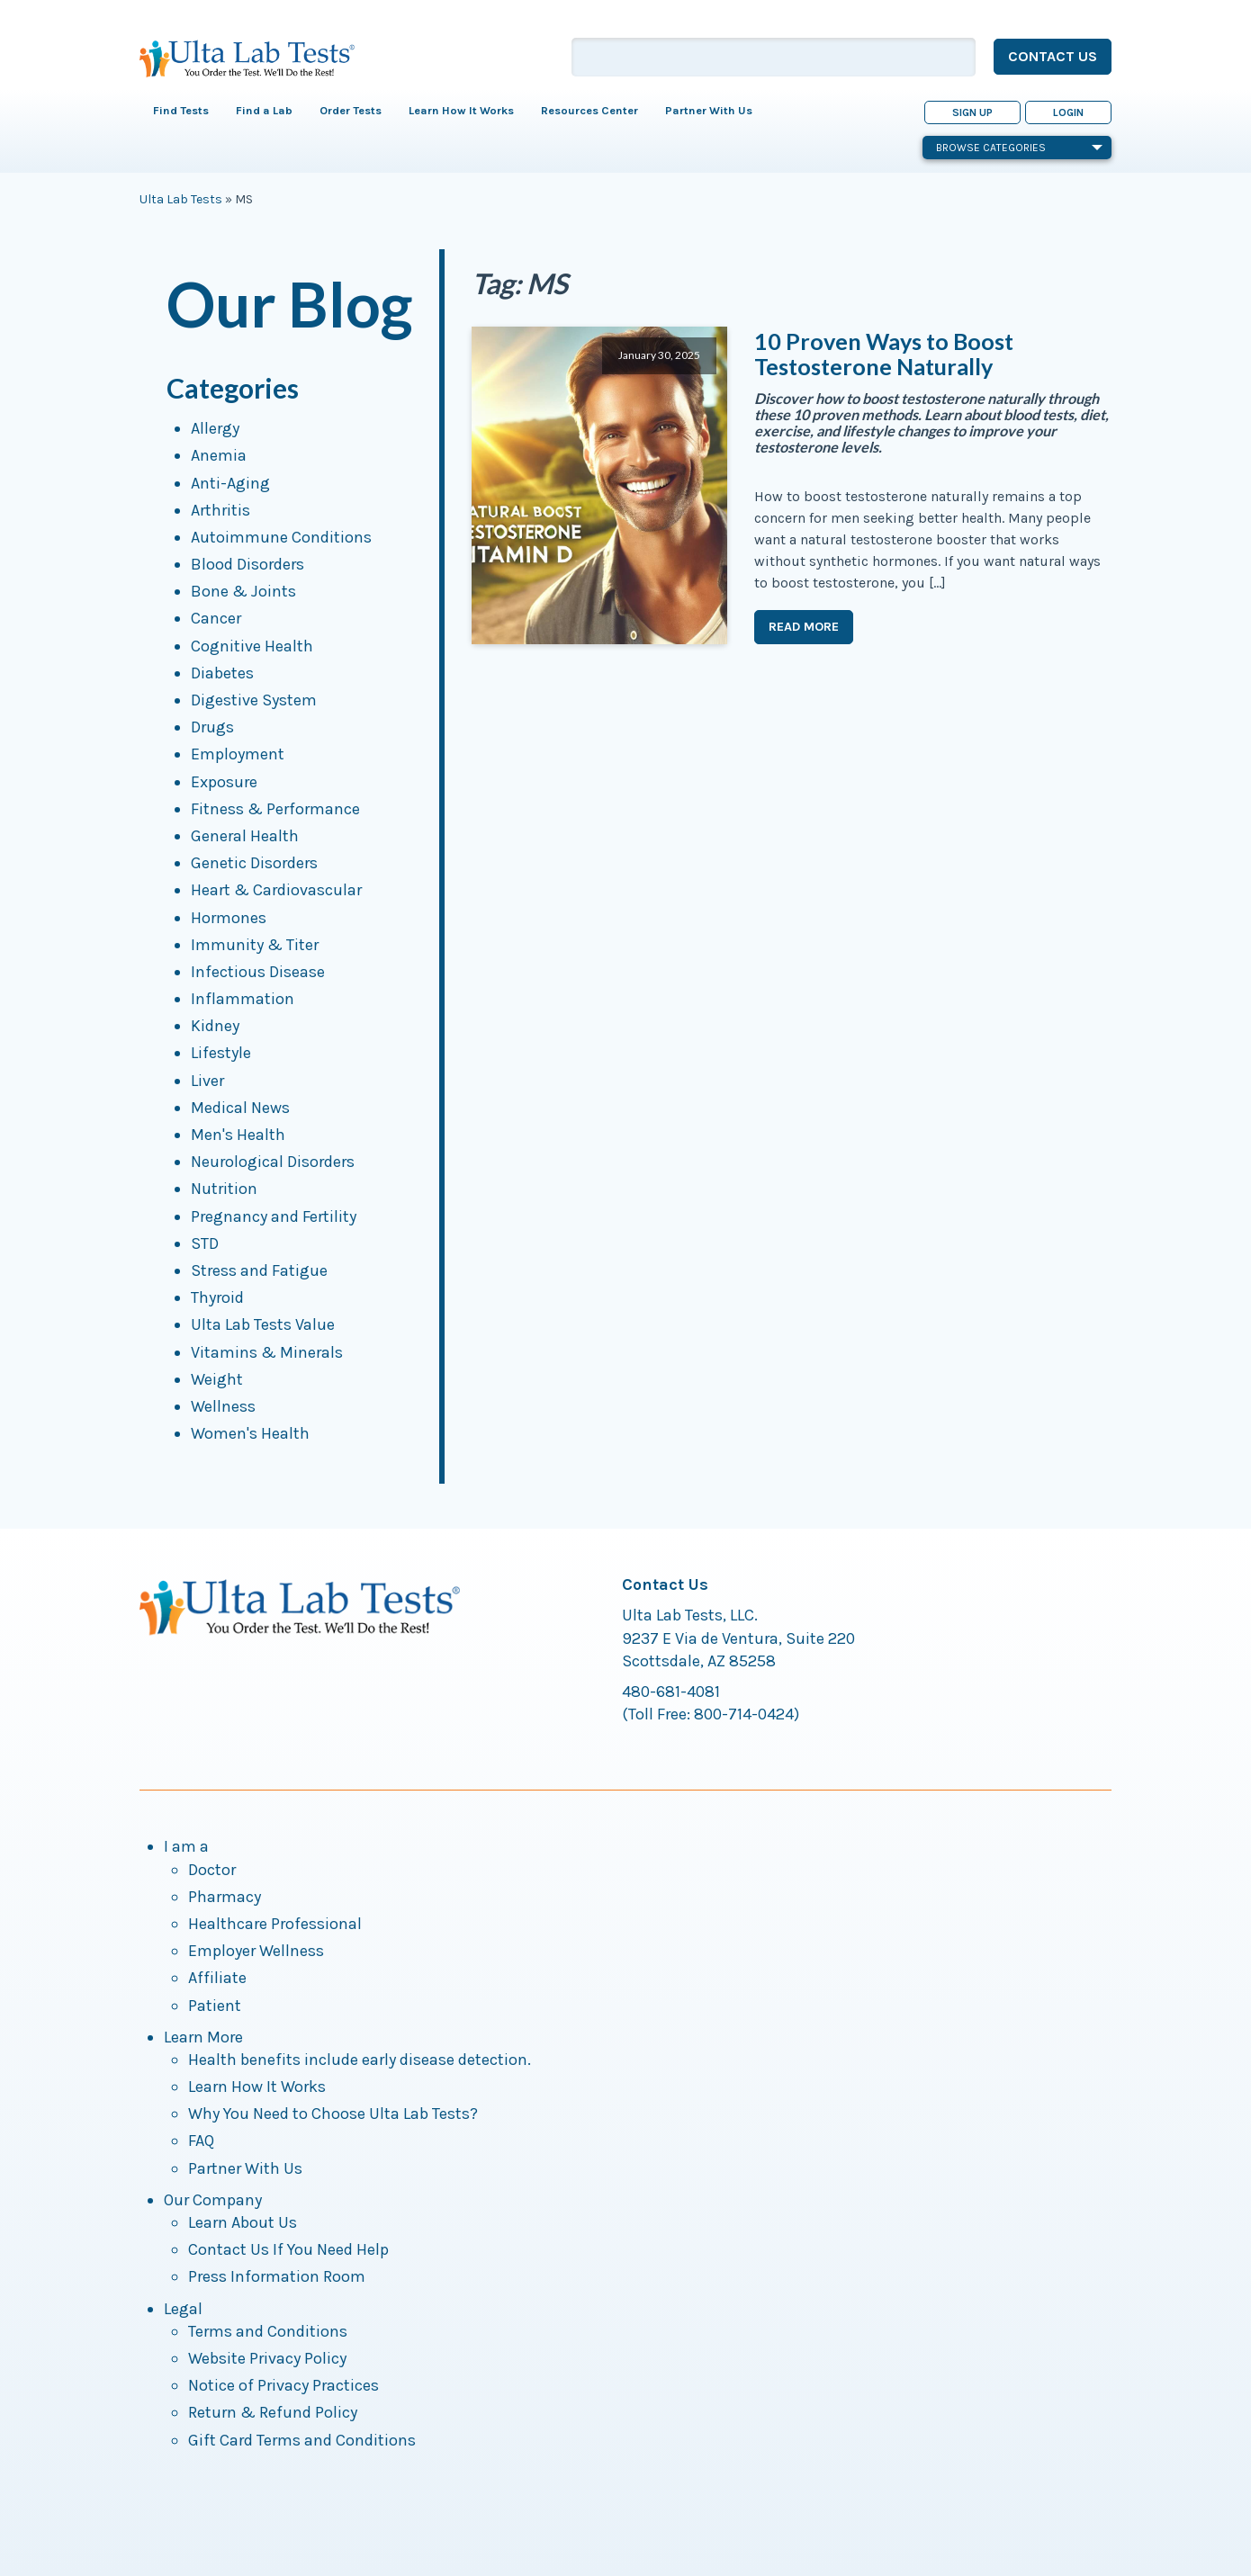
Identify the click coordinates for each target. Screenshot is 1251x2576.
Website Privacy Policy (267, 2358)
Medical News (240, 1107)
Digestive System (254, 700)
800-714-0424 (744, 1714)
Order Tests (351, 110)
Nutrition (224, 1188)
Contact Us (1052, 56)
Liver (207, 1081)
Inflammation (242, 999)
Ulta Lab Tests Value (263, 1324)
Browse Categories (1019, 147)
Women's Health (250, 1433)
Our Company (213, 2200)
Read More (804, 626)
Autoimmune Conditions (281, 537)
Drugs (212, 727)
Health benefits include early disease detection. (359, 2059)
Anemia (219, 455)
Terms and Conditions (267, 2331)
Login (1068, 112)
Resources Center (589, 110)
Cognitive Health (252, 646)
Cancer (216, 618)
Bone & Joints (243, 591)
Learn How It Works (461, 110)
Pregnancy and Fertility (273, 1216)
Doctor (212, 1870)
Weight (217, 1379)
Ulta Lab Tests (181, 199)
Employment (237, 754)
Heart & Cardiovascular (276, 890)
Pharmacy (224, 1897)
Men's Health (238, 1134)
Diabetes (222, 673)
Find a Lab (264, 110)
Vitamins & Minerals (267, 1352)
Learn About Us (242, 2222)
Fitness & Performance (275, 809)
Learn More (203, 2037)
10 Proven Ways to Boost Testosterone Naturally (883, 354)
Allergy (215, 428)
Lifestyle (221, 1053)
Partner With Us (708, 110)
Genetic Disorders (254, 863)
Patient (214, 2005)
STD (205, 1243)
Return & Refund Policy (272, 2412)
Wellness (223, 1406)
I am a (186, 1846)
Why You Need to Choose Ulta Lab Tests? (333, 2113)
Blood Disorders (247, 564)
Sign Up (972, 112)
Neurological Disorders (273, 1161)
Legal (183, 2309)
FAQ (201, 2140)
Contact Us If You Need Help (288, 2249)
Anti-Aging (230, 483)
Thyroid (217, 1297)
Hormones (228, 918)
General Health (245, 836)
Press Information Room (276, 2276)
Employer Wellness (256, 1951)
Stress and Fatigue (259, 1270)
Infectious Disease (258, 972)
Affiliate (217, 1978)
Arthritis (220, 510)
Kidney (215, 1026)
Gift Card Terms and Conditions (302, 2440)
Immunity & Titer (255, 945)
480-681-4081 (671, 1691)
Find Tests (181, 110)
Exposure (224, 782)
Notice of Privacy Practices (283, 2385)
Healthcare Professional (275, 1924)
